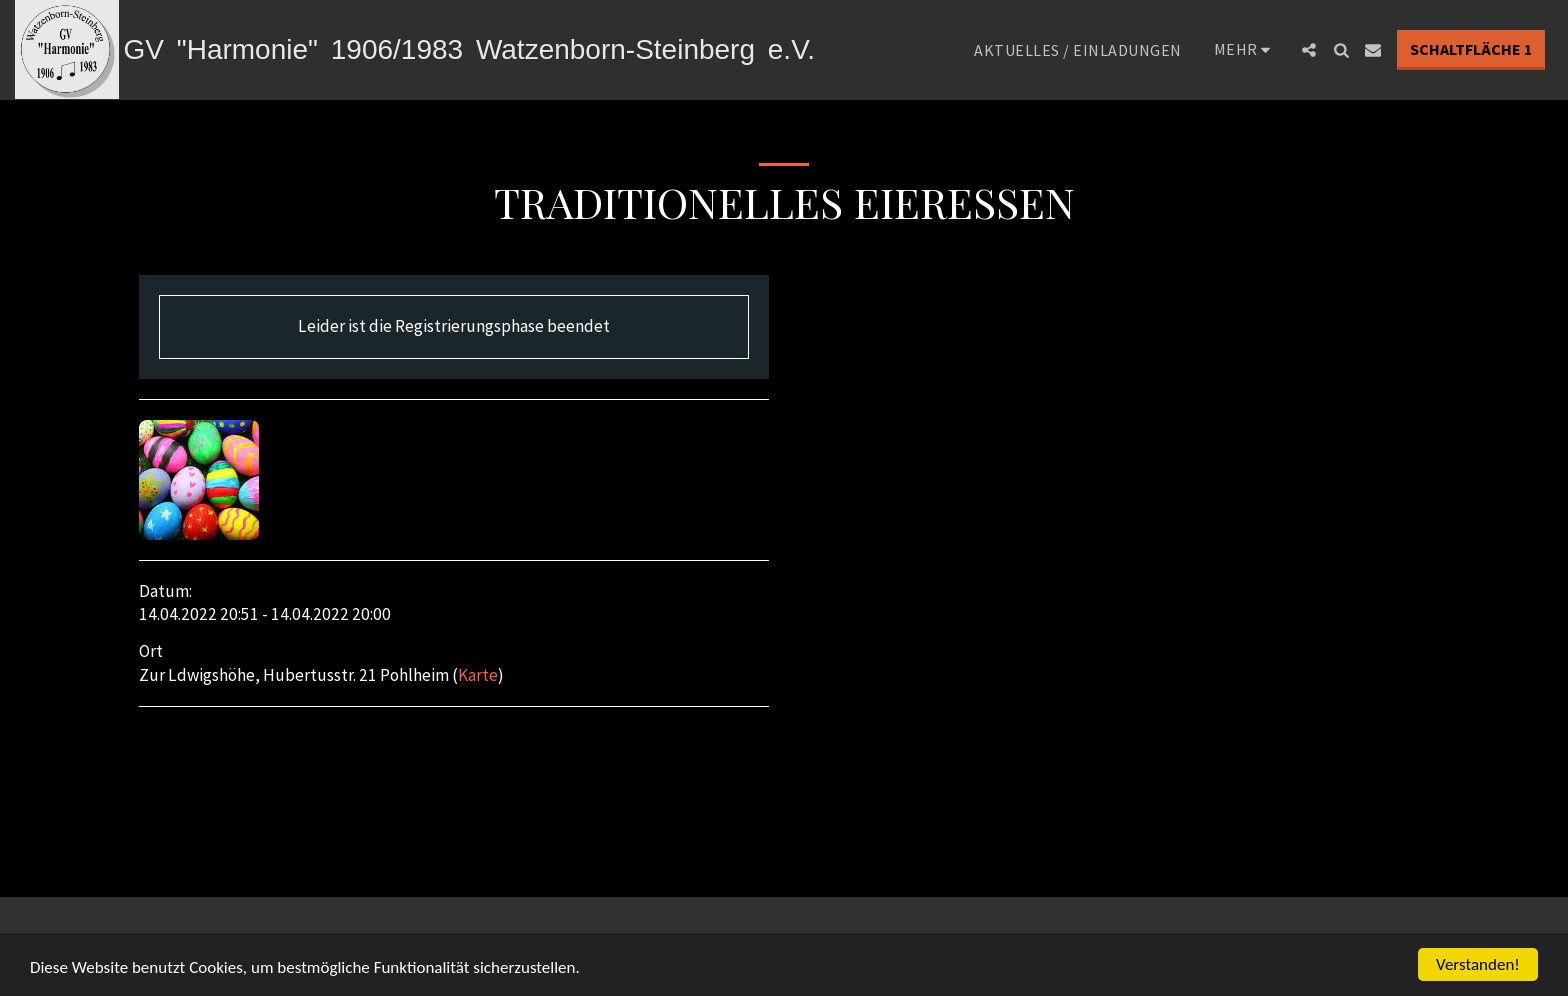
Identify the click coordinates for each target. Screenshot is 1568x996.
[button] (1309, 50)
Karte (478, 675)
